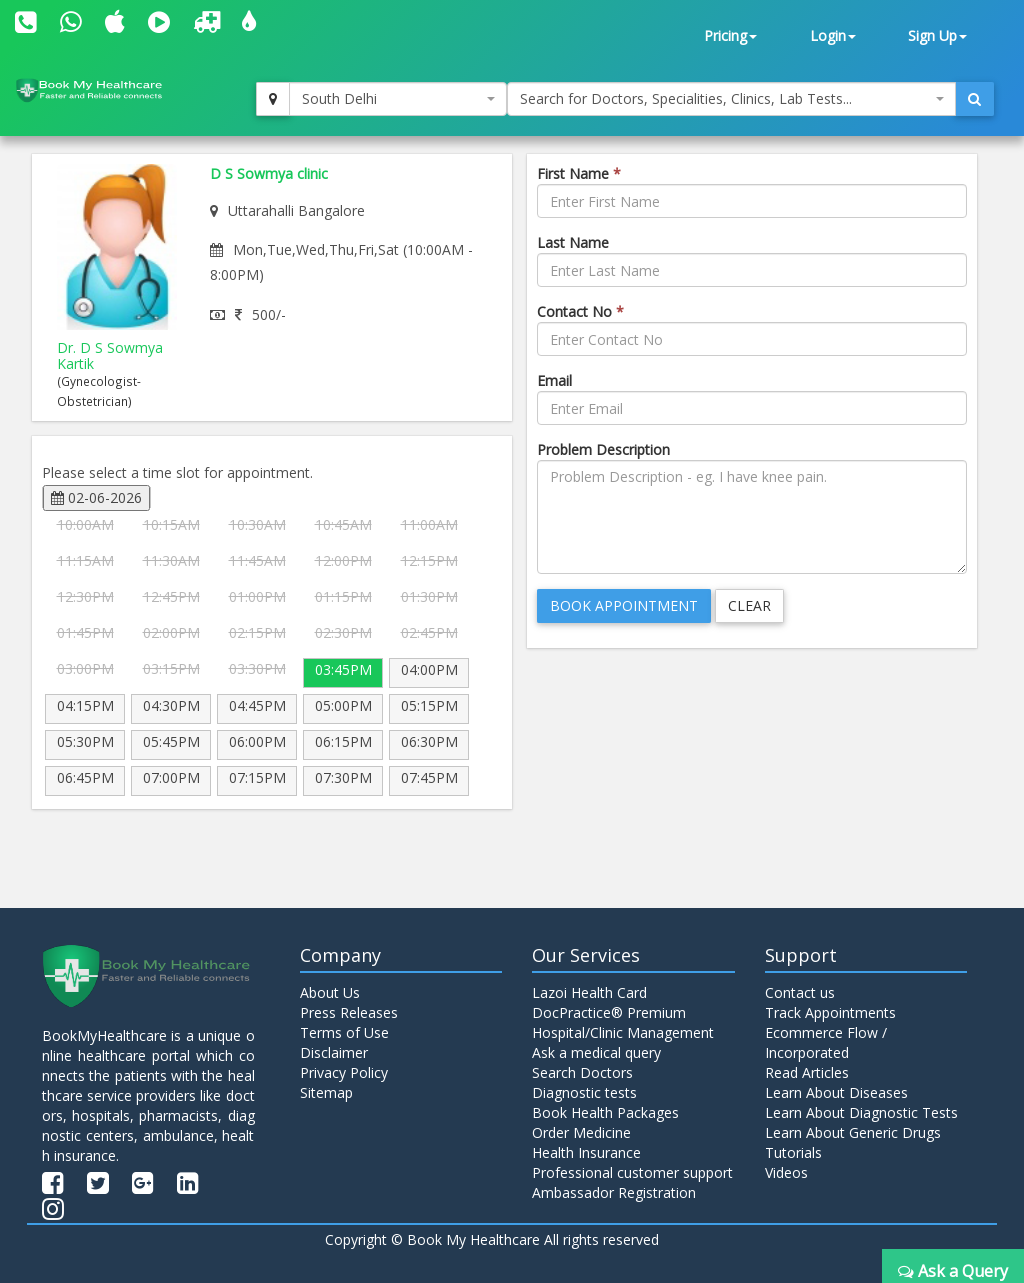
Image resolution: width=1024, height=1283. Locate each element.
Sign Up (937, 35)
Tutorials (793, 1152)
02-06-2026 (96, 497)
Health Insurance (586, 1152)
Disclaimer (334, 1052)
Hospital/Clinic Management (623, 1032)
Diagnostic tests (584, 1092)
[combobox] (398, 99)
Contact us (800, 992)
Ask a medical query (596, 1052)
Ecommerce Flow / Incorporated (826, 1042)
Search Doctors (582, 1072)
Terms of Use (344, 1032)
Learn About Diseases (836, 1092)
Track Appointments (830, 1012)
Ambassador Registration (614, 1192)
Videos (786, 1172)
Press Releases (349, 1012)
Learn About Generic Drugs (853, 1132)
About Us (330, 992)
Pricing (730, 35)
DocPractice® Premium (609, 1012)
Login (833, 35)
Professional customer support (632, 1172)
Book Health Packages (605, 1112)
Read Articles (807, 1072)
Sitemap (326, 1092)
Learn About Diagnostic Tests (861, 1112)
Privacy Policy (344, 1072)
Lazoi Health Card (589, 992)
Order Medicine (581, 1132)
